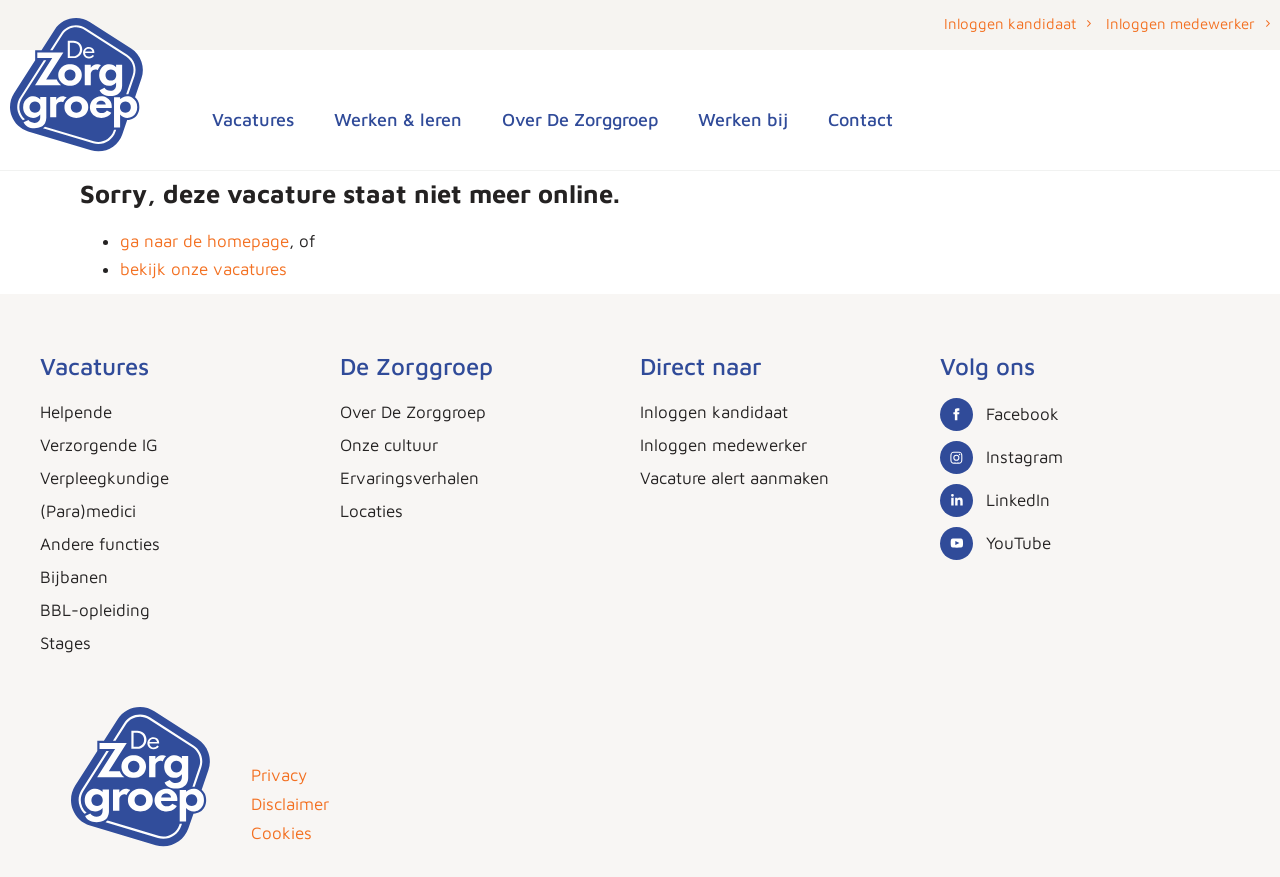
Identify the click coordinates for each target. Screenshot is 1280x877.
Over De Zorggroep (580, 119)
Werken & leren (398, 119)
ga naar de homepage (204, 241)
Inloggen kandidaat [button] (1010, 23)
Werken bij (743, 119)
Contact (860, 119)
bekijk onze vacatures (203, 269)
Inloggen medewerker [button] (1180, 23)
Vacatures (253, 119)
